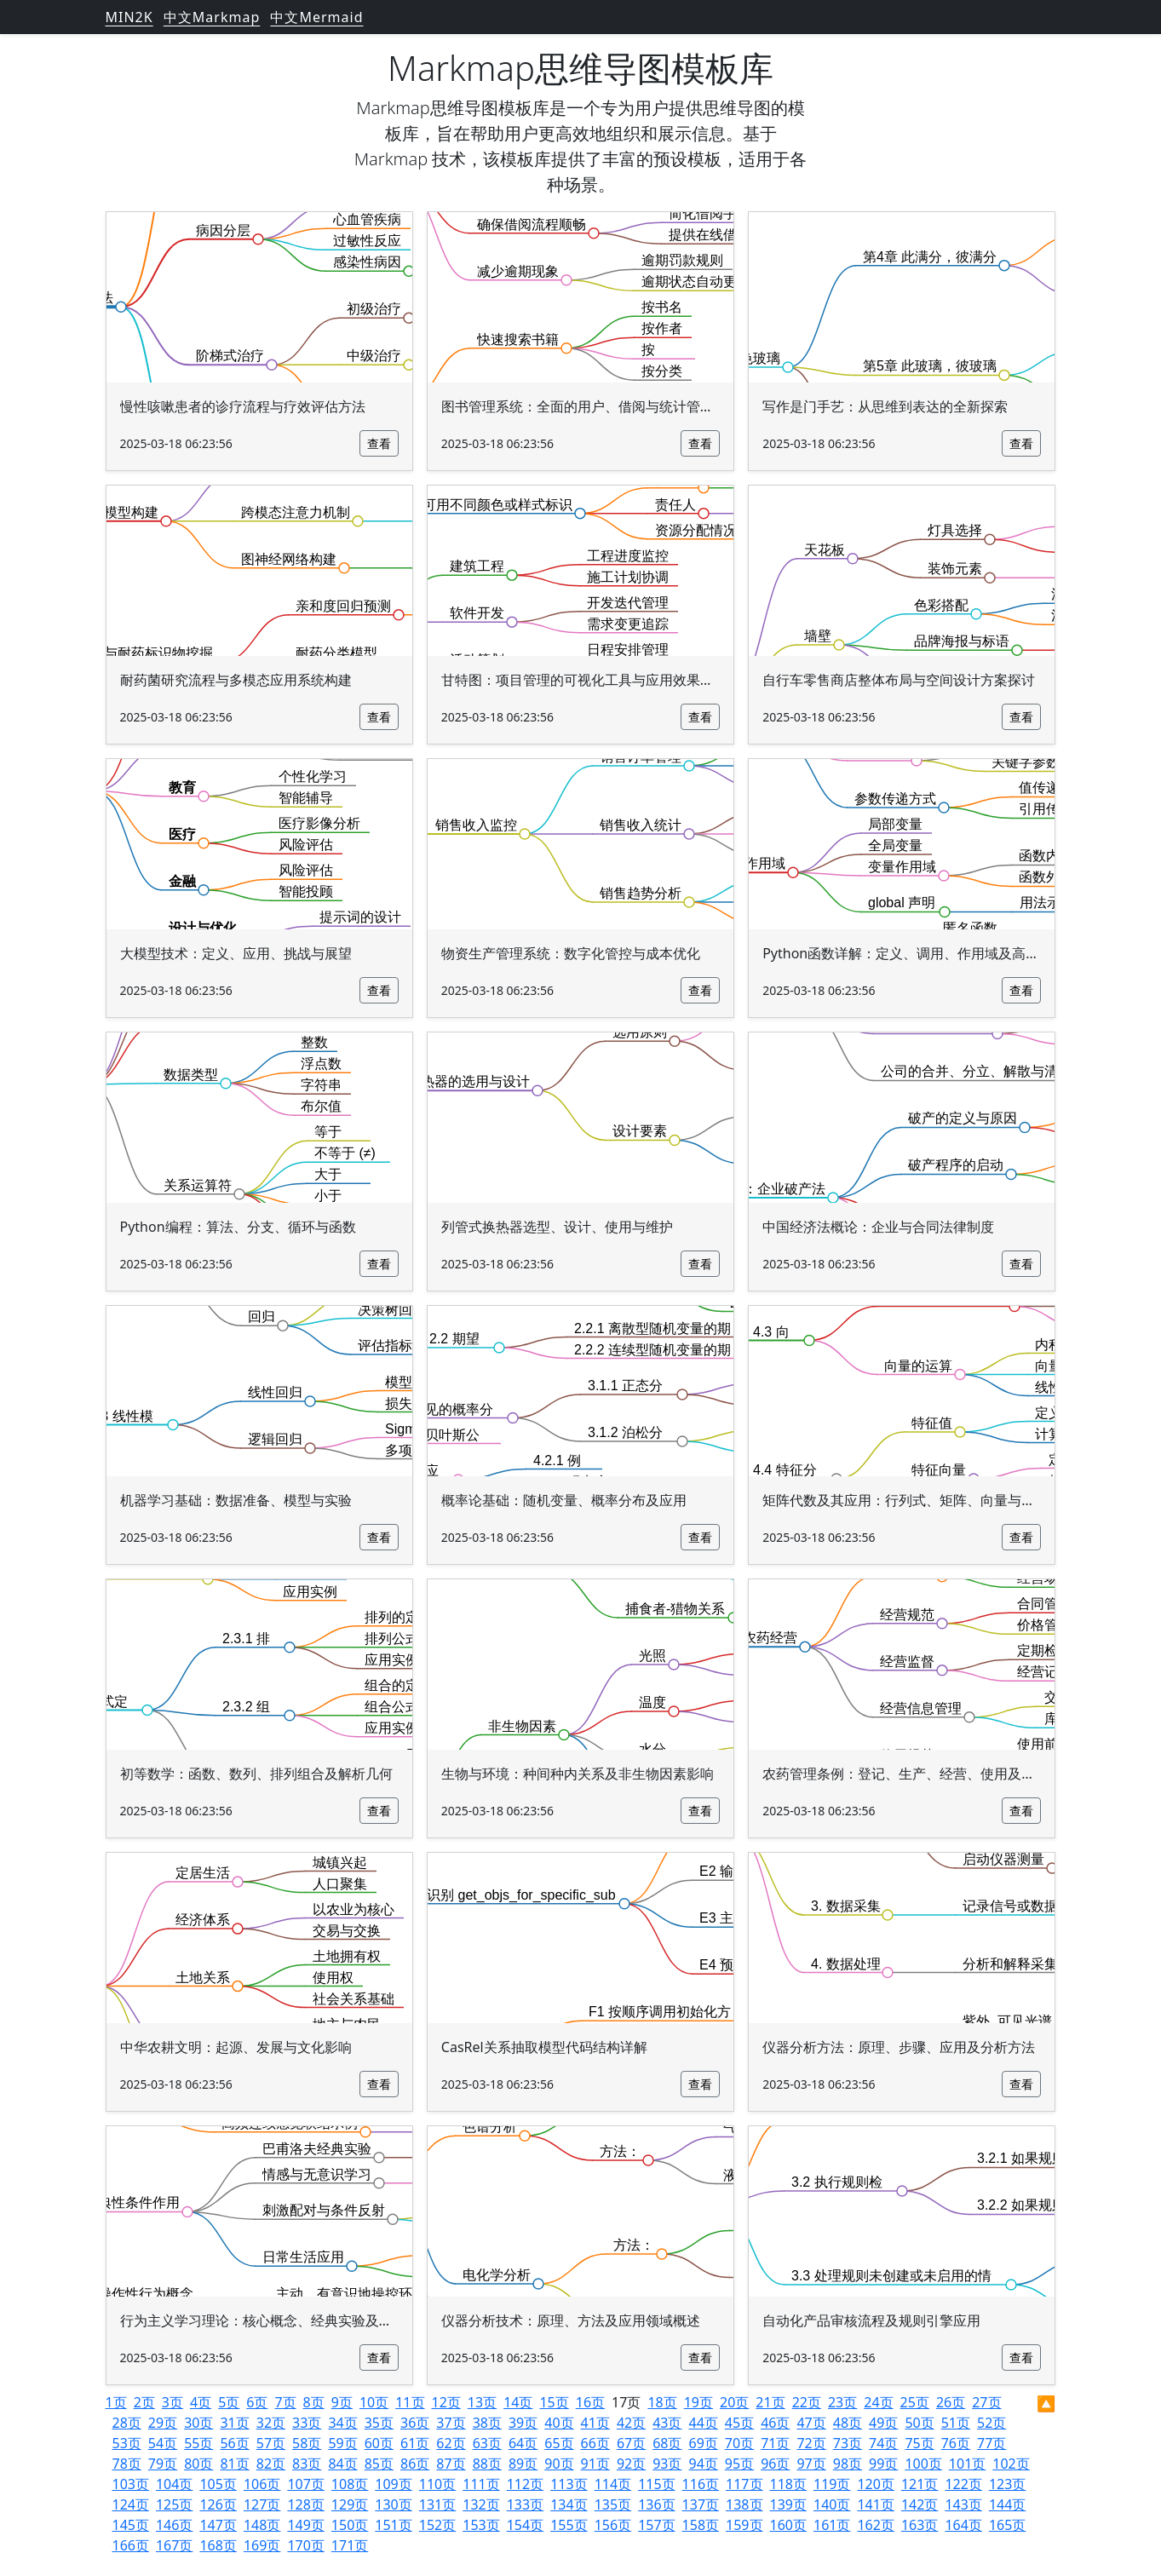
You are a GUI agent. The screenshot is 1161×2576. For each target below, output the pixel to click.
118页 (788, 2484)
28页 (126, 2422)
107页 (305, 2484)
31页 (234, 2422)
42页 (631, 2422)
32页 (270, 2422)
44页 (703, 2422)
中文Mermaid (316, 17)
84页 (342, 2463)
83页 (306, 2463)
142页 (919, 2504)
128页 (305, 2504)
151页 (393, 2525)
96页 (775, 2463)
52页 (991, 2422)
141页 (875, 2504)
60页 (379, 2443)
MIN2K (129, 17)
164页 (963, 2525)
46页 (775, 2422)
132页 (481, 2504)
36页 (414, 2422)
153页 (481, 2525)
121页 (919, 2484)
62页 (450, 2443)
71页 (775, 2443)
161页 (831, 2525)
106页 (262, 2484)
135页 (613, 2504)
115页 (656, 2484)
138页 (744, 2504)
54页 (162, 2443)
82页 (270, 2463)
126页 (217, 2504)
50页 (919, 2422)
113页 (568, 2484)
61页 (414, 2443)
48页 (847, 2422)
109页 (393, 2484)
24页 (878, 2402)
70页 (739, 2443)
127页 (262, 2504)
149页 (305, 2525)
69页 (703, 2443)
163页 (919, 2525)
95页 (739, 2463)
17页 (626, 2402)
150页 (349, 2525)
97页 (810, 2463)
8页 (314, 2402)
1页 (116, 2402)
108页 (349, 2484)
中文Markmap (212, 17)
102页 (1010, 2463)
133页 (525, 2504)
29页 (162, 2422)
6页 (256, 2402)
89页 (523, 2463)
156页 (613, 2525)
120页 (875, 2484)
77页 (991, 2443)
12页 (446, 2402)
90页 (558, 2463)
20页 (734, 2402)
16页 (590, 2402)
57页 (270, 2443)
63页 (487, 2443)
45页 (739, 2422)
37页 (450, 2422)
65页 (558, 2443)
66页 (595, 2443)
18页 (661, 2402)
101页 (967, 2463)
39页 (523, 2422)
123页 (1007, 2484)
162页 (875, 2525)
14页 (517, 2402)
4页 (200, 2402)
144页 (1007, 2504)
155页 (568, 2525)
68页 (666, 2443)
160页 (788, 2525)
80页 (198, 2463)
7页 (285, 2402)
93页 (666, 2463)
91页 (595, 2463)
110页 (437, 2484)
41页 (595, 2422)
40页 (558, 2422)
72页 (810, 2443)
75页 (919, 2443)
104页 (174, 2484)
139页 (788, 2504)
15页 (553, 2402)
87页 (450, 2463)
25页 (914, 2402)
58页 (306, 2443)
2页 (144, 2402)
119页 (831, 2484)
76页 (955, 2443)
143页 (963, 2504)
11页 (409, 2402)
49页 (883, 2422)
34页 (342, 2422)
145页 (130, 2525)
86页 (414, 2463)
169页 (262, 2545)
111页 (481, 2484)
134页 (568, 2504)
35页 (379, 2422)
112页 (525, 2484)
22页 (806, 2402)
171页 (349, 2545)
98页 (847, 2463)
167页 (174, 2545)
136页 (656, 2504)
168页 (217, 2545)
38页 (487, 2422)
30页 (198, 2422)
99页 (883, 2463)
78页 (126, 2463)
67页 (631, 2443)
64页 (523, 2443)
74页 (883, 2443)
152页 (437, 2525)
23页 (842, 2402)
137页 (700, 2504)
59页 (342, 2443)
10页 (373, 2402)
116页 (700, 2484)
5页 (228, 2402)
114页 (613, 2484)
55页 (198, 2443)
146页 (174, 2525)
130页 (393, 2504)
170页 (305, 2545)
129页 (349, 2504)
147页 (217, 2525)
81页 (234, 2463)
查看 (379, 443)
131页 (437, 2504)
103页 (130, 2484)
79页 (162, 2463)
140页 (831, 2504)
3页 (172, 2402)
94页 (703, 2463)
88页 (487, 2463)
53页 (126, 2443)
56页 (234, 2443)
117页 (744, 2484)
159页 (744, 2525)
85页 (379, 2463)
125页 (174, 2504)
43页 (666, 2422)
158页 (700, 2525)
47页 (810, 2422)
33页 (306, 2422)
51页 (955, 2422)
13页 (482, 2402)
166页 (130, 2545)
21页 (770, 2402)
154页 (525, 2525)
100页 (923, 2463)
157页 (656, 2525)
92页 (631, 2463)
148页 (262, 2525)
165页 (1007, 2525)
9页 (342, 2402)
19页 (698, 2402)
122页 (963, 2484)
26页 (950, 2402)
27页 (986, 2402)
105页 (217, 2484)
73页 (847, 2443)
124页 (130, 2504)
